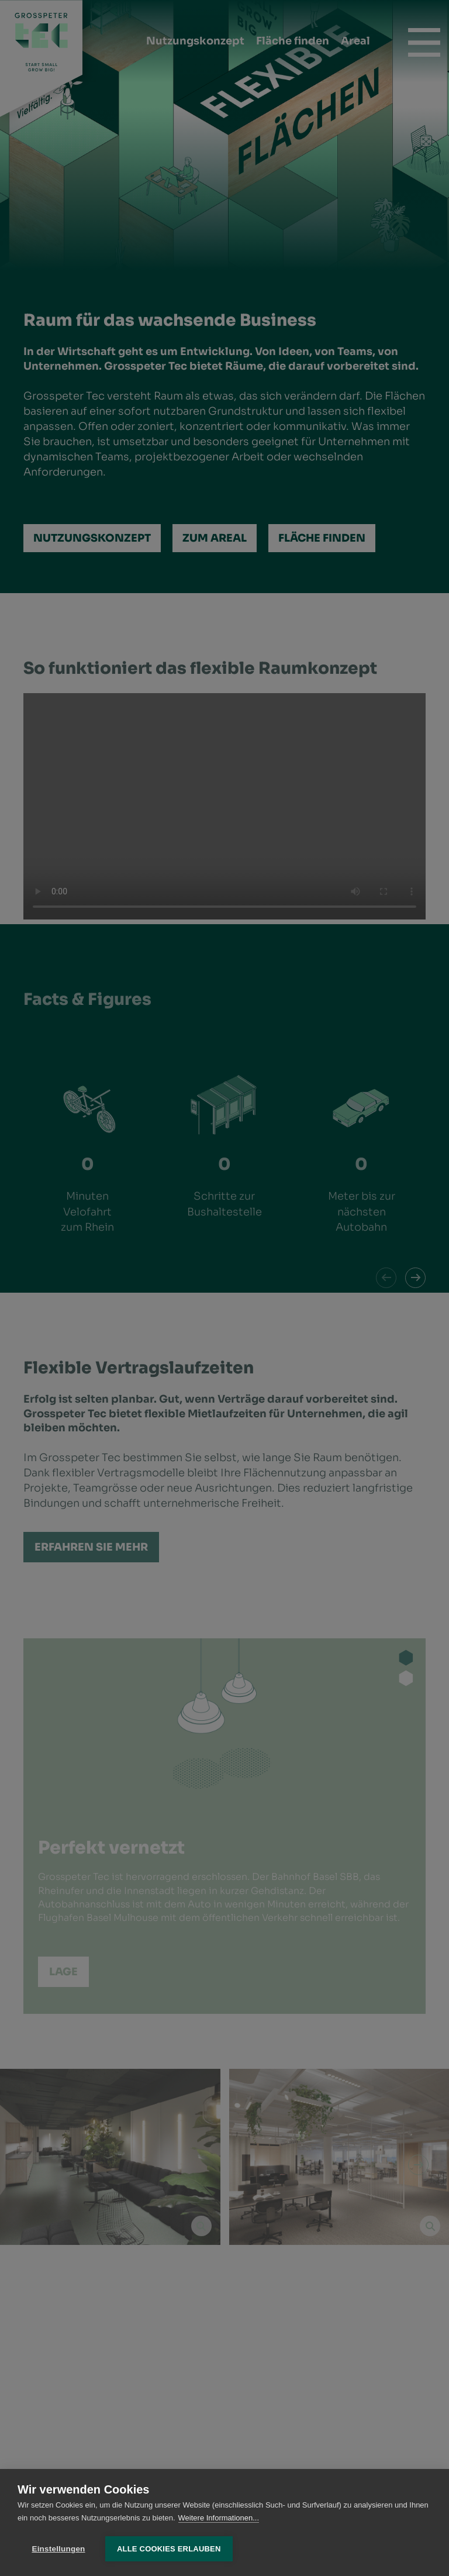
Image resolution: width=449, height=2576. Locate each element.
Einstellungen (58, 2548)
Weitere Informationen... (219, 2517)
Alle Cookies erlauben (169, 2548)
